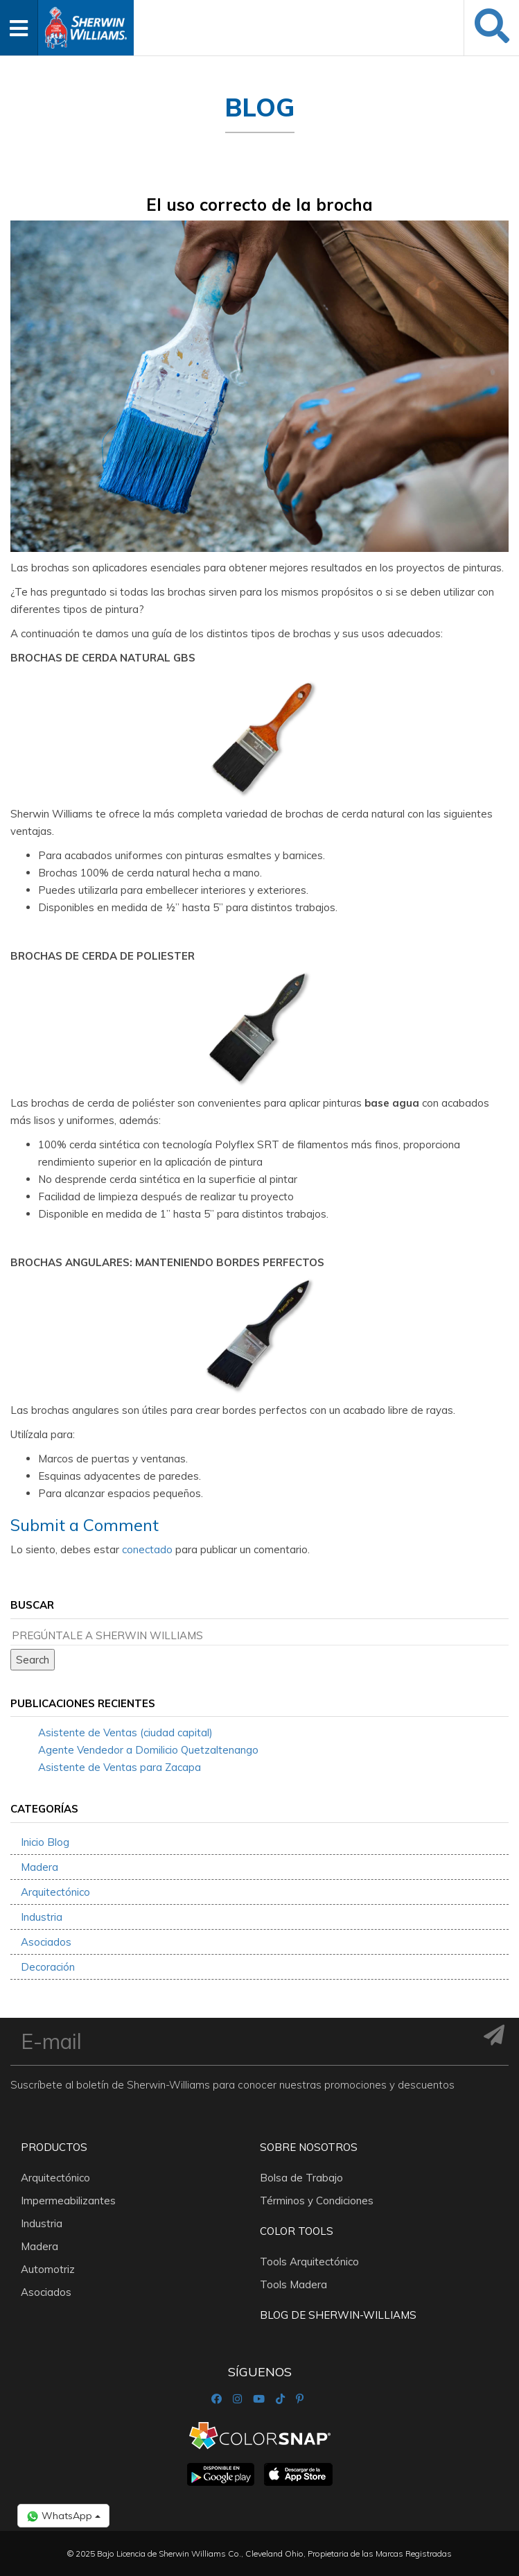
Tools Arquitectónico (309, 2261)
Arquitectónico (55, 1892)
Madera (39, 1867)
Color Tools (296, 2231)
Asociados (46, 1941)
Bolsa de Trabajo (301, 2177)
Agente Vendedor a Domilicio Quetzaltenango (148, 1749)
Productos (54, 2147)
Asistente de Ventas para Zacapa (119, 1767)
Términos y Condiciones (316, 2200)
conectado (147, 1549)
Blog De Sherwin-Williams (338, 2315)
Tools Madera (293, 2284)
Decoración (48, 1966)
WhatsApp (63, 2516)
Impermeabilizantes (68, 2200)
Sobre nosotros (309, 2147)
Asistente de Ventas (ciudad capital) (125, 1732)
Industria (41, 1917)
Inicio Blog (45, 1842)
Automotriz (48, 2269)
